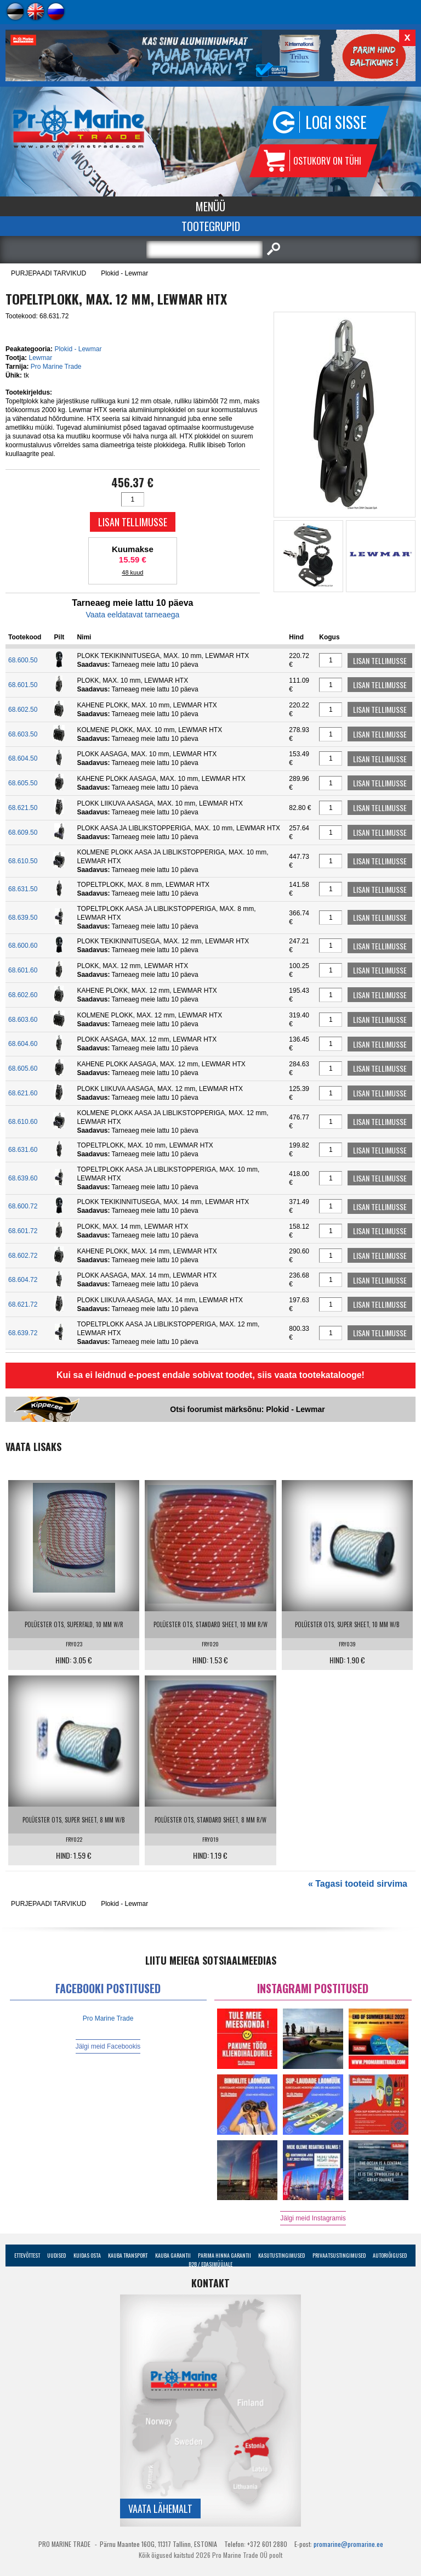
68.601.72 (22, 1231)
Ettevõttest (27, 2255)
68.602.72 (22, 1255)
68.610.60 (22, 1122)
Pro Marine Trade (56, 366)
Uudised (56, 2255)
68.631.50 (22, 889)
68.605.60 (22, 1068)
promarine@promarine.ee (348, 2544)
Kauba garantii (173, 2255)
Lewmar (40, 358)
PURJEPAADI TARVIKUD (48, 273)
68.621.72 (22, 1304)
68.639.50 (22, 917)
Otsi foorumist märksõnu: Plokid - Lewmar (247, 1409)
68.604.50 (22, 758)
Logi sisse (336, 122)
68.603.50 (22, 734)
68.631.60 (22, 1150)
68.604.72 (22, 1280)
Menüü (210, 206)
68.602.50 (22, 709)
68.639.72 (22, 1333)
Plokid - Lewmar (124, 273)
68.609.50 (22, 832)
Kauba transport (127, 2255)
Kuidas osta (87, 2255)
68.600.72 (22, 1206)
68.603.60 (22, 1019)
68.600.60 (22, 945)
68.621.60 (22, 1093)
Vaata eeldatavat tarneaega (132, 614)
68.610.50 (22, 861)
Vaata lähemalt (160, 2508)
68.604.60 (22, 1044)
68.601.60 (22, 970)
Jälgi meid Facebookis (108, 2046)
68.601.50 (22, 685)
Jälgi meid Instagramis (312, 2218)
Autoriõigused (390, 2255)
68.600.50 (22, 660)
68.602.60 (22, 995)
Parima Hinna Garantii (224, 2255)
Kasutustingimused (281, 2255)
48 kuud (132, 572)
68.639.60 (22, 1178)
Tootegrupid (210, 226)
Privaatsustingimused (339, 2255)
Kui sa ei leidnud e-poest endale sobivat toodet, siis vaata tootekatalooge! (210, 1375)
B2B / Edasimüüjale (210, 2264)
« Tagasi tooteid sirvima (357, 1883)
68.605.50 (22, 783)
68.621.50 (22, 808)
